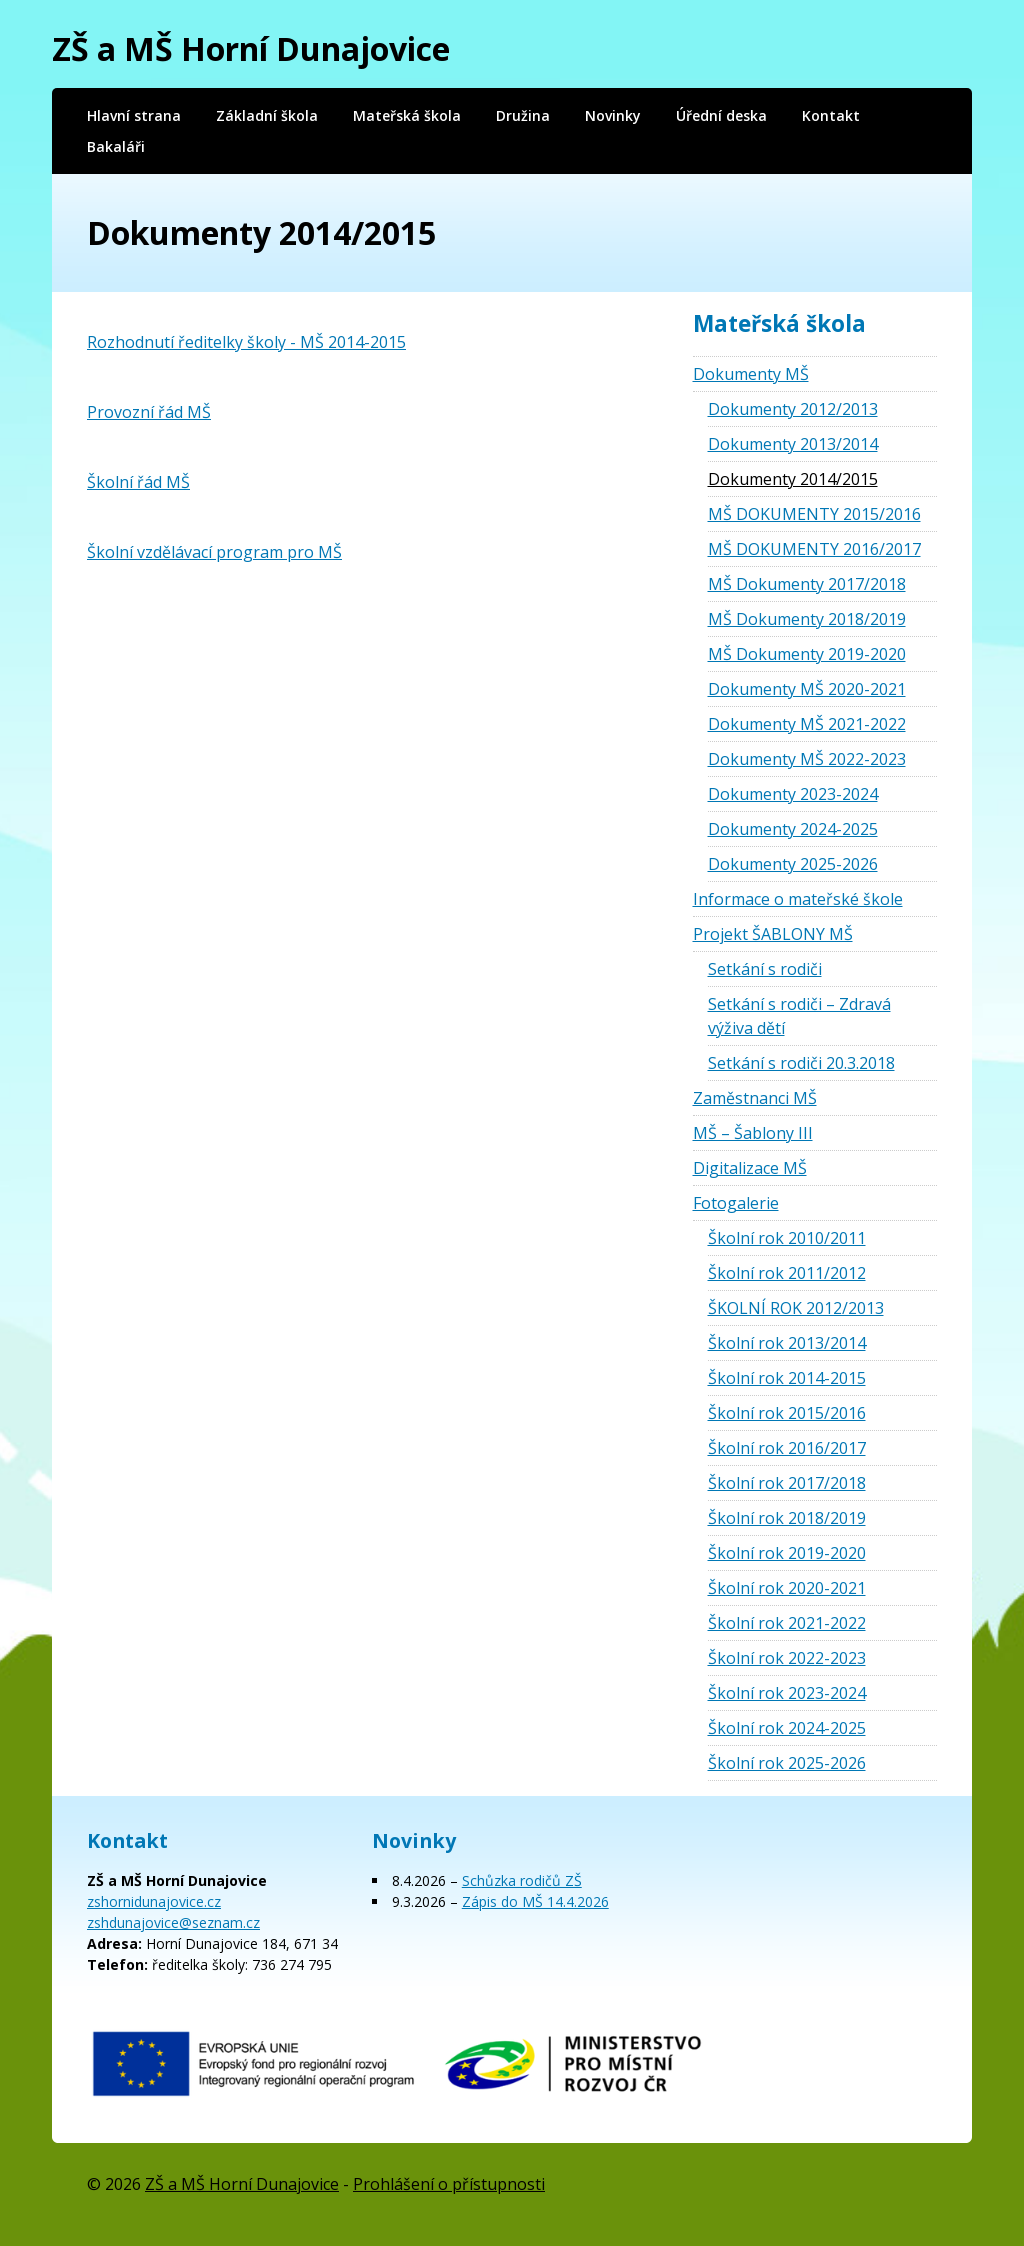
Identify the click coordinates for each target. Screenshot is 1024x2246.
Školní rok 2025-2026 (787, 1763)
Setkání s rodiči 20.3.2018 (801, 1063)
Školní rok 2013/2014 (787, 1343)
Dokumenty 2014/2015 (793, 479)
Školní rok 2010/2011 (787, 1238)
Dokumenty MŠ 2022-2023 (807, 759)
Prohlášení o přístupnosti (449, 2184)
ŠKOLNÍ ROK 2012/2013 (796, 1308)
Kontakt (831, 115)
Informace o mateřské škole (798, 899)
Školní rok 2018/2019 (787, 1518)
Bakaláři (116, 146)
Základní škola (267, 115)
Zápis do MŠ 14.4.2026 (535, 1901)
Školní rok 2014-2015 (787, 1378)
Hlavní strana (134, 115)
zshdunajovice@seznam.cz (173, 1922)
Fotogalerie (736, 1203)
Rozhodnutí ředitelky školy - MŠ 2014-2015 (246, 342)
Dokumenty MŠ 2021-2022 (807, 724)
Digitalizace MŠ (750, 1168)
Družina (523, 115)
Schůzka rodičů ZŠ (522, 1880)
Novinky (613, 115)
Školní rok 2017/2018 (787, 1483)
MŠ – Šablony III (753, 1133)
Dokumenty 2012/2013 (793, 409)
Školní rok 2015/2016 (787, 1413)
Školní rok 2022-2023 (787, 1658)
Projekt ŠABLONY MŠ (773, 934)
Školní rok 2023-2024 (787, 1693)
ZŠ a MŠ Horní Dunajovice (251, 48)
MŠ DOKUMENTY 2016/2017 (814, 549)
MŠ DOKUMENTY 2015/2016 (814, 514)
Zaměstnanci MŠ (755, 1098)
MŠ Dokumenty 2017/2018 (807, 584)
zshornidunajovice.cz (154, 1901)
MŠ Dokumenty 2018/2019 (807, 619)
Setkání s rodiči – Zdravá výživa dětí (799, 1016)
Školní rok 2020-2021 (787, 1588)
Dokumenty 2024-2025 (793, 829)
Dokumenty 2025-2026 (793, 864)
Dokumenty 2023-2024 (793, 794)
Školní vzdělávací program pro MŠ (214, 552)
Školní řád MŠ (138, 482)
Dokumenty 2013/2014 (793, 444)
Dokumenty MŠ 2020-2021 (807, 689)
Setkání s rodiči (765, 969)
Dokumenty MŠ (751, 374)
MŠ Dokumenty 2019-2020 (807, 654)
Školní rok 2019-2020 (787, 1553)
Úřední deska (721, 115)
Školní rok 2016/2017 (787, 1448)
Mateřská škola (407, 115)
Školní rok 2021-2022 (787, 1623)
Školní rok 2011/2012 (787, 1273)
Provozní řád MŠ (149, 412)
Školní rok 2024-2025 (787, 1728)
